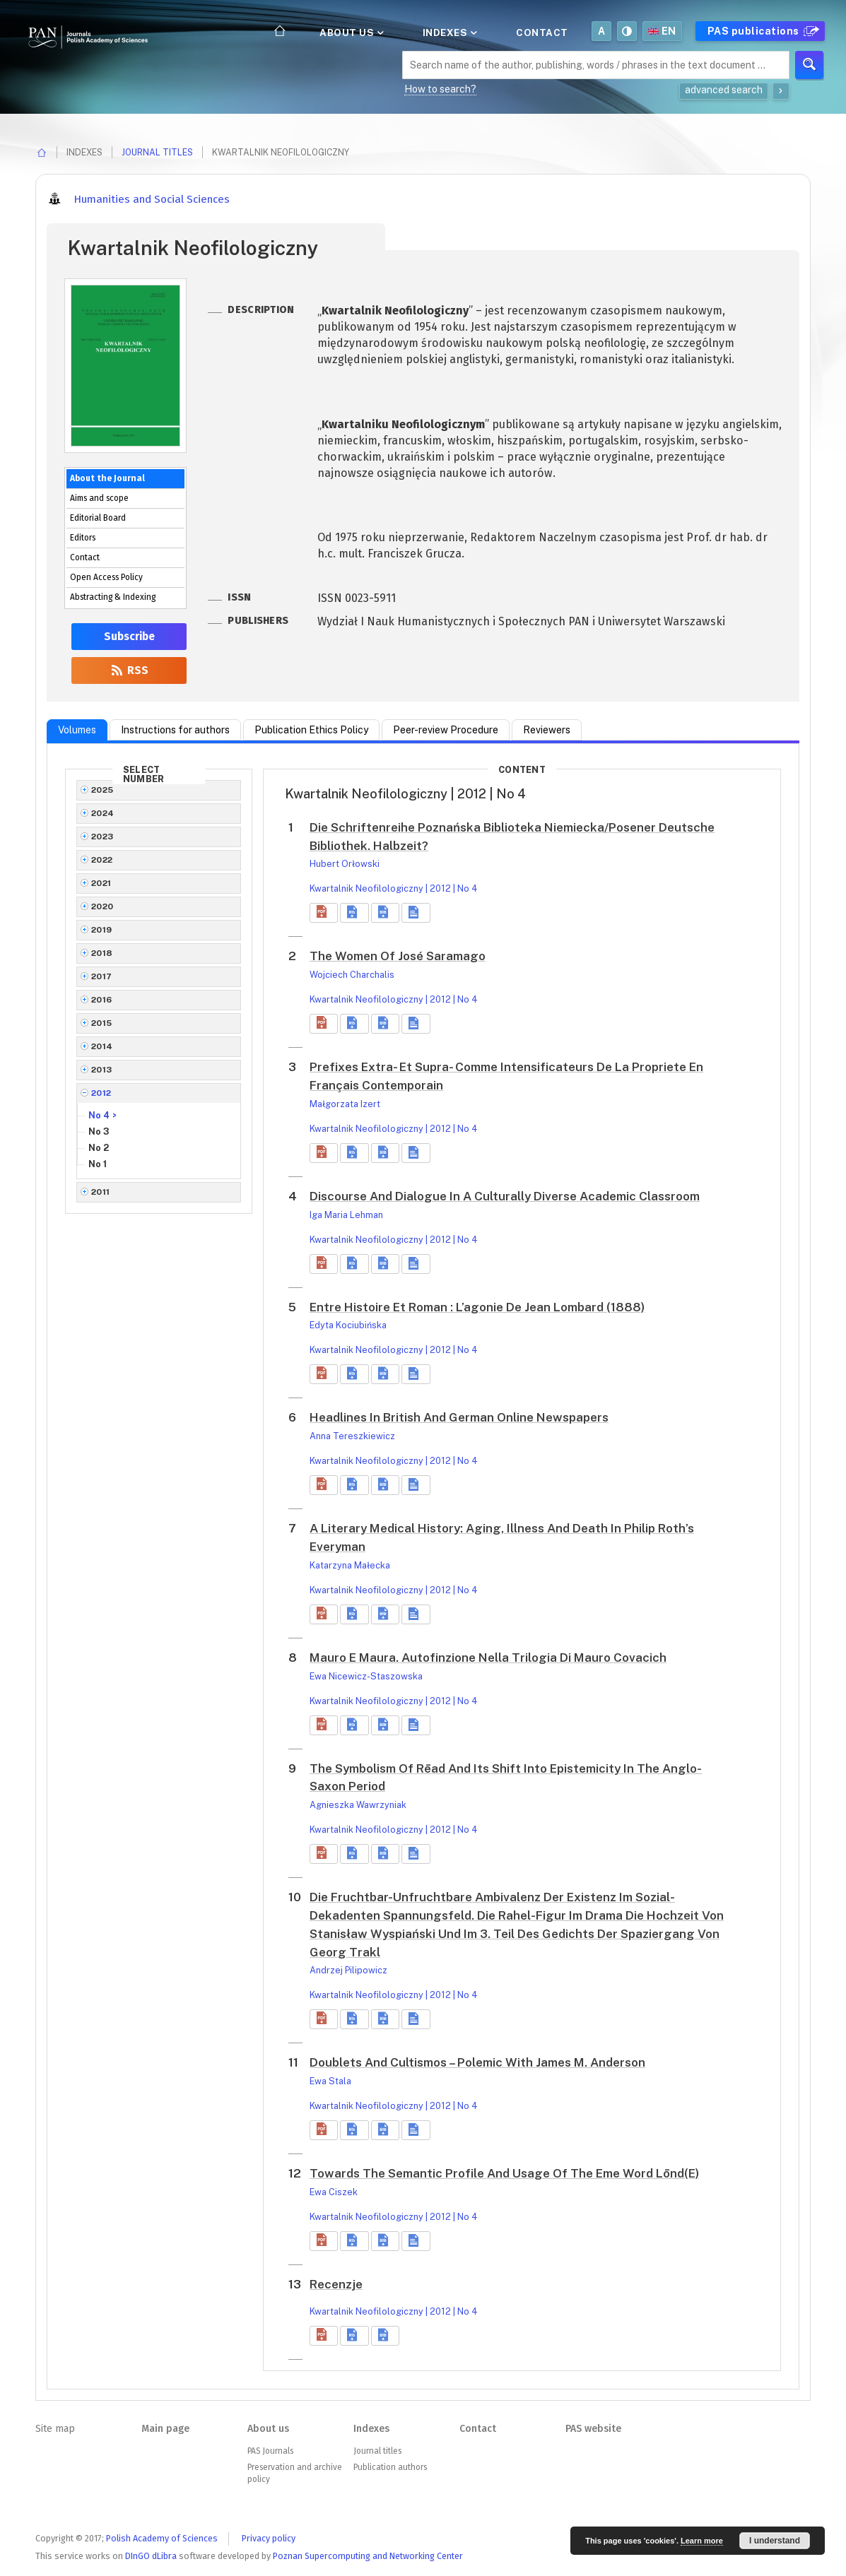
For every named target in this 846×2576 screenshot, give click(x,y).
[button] (324, 913)
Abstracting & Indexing (112, 597)
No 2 (98, 1147)
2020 (102, 906)
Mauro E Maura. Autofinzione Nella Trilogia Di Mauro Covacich (488, 1657)
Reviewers (546, 729)
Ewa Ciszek (334, 2192)
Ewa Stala (330, 2081)
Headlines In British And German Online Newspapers (459, 1417)
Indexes (449, 32)
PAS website (593, 2429)
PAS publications (761, 31)
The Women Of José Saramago (398, 956)
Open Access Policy (106, 577)
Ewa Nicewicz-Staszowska (366, 1676)
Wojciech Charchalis (352, 974)
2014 (102, 1046)
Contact (542, 32)
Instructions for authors (175, 729)
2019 (101, 930)
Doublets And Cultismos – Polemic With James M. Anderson (477, 2062)
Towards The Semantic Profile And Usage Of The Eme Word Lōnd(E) (504, 2173)
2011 (100, 1192)
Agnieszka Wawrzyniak (358, 1805)
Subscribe (129, 636)
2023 (102, 836)
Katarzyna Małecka (350, 1565)
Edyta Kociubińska (348, 1325)
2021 (101, 883)
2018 (102, 953)
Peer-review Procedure (445, 729)
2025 (102, 790)
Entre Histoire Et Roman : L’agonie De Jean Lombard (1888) (477, 1307)
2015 (101, 1023)
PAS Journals (270, 2451)
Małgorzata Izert (345, 1104)
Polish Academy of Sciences (162, 2538)
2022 (102, 860)
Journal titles (157, 152)
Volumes (77, 729)
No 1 (97, 1164)
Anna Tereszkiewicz (352, 1436)
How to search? (440, 89)
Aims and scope (99, 498)
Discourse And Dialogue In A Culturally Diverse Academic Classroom (505, 1196)
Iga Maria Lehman (346, 1215)
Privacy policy (268, 2538)
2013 (101, 1070)
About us (350, 32)
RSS (129, 670)
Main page (165, 2429)
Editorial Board (98, 518)
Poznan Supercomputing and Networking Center (368, 2556)
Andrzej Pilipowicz (348, 1970)
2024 (102, 813)
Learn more (702, 2540)
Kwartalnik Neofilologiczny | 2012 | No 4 (394, 888)
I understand (774, 2541)
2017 (101, 976)
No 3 (99, 1131)
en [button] (662, 31)
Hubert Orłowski (345, 863)
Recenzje (336, 2284)
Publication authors (390, 2467)
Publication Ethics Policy (311, 729)
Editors (82, 538)
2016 (101, 1000)
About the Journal (107, 478)
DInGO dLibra (151, 2556)
